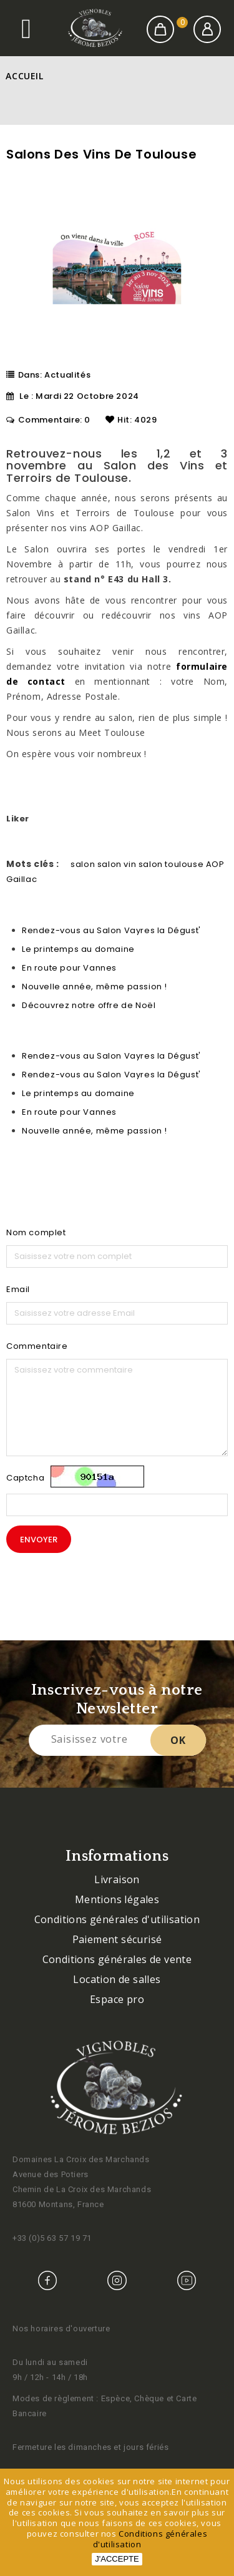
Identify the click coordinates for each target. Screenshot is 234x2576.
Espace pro (117, 1999)
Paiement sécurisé (117, 1939)
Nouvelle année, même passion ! (94, 986)
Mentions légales (117, 1899)
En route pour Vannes (69, 968)
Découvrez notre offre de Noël (88, 1005)
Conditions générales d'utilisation (117, 1919)
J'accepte (117, 2559)
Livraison (117, 1879)
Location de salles (116, 1979)
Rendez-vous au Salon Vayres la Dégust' (111, 930)
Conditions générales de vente (117, 1959)
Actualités (67, 375)
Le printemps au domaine (78, 949)
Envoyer (38, 1539)
